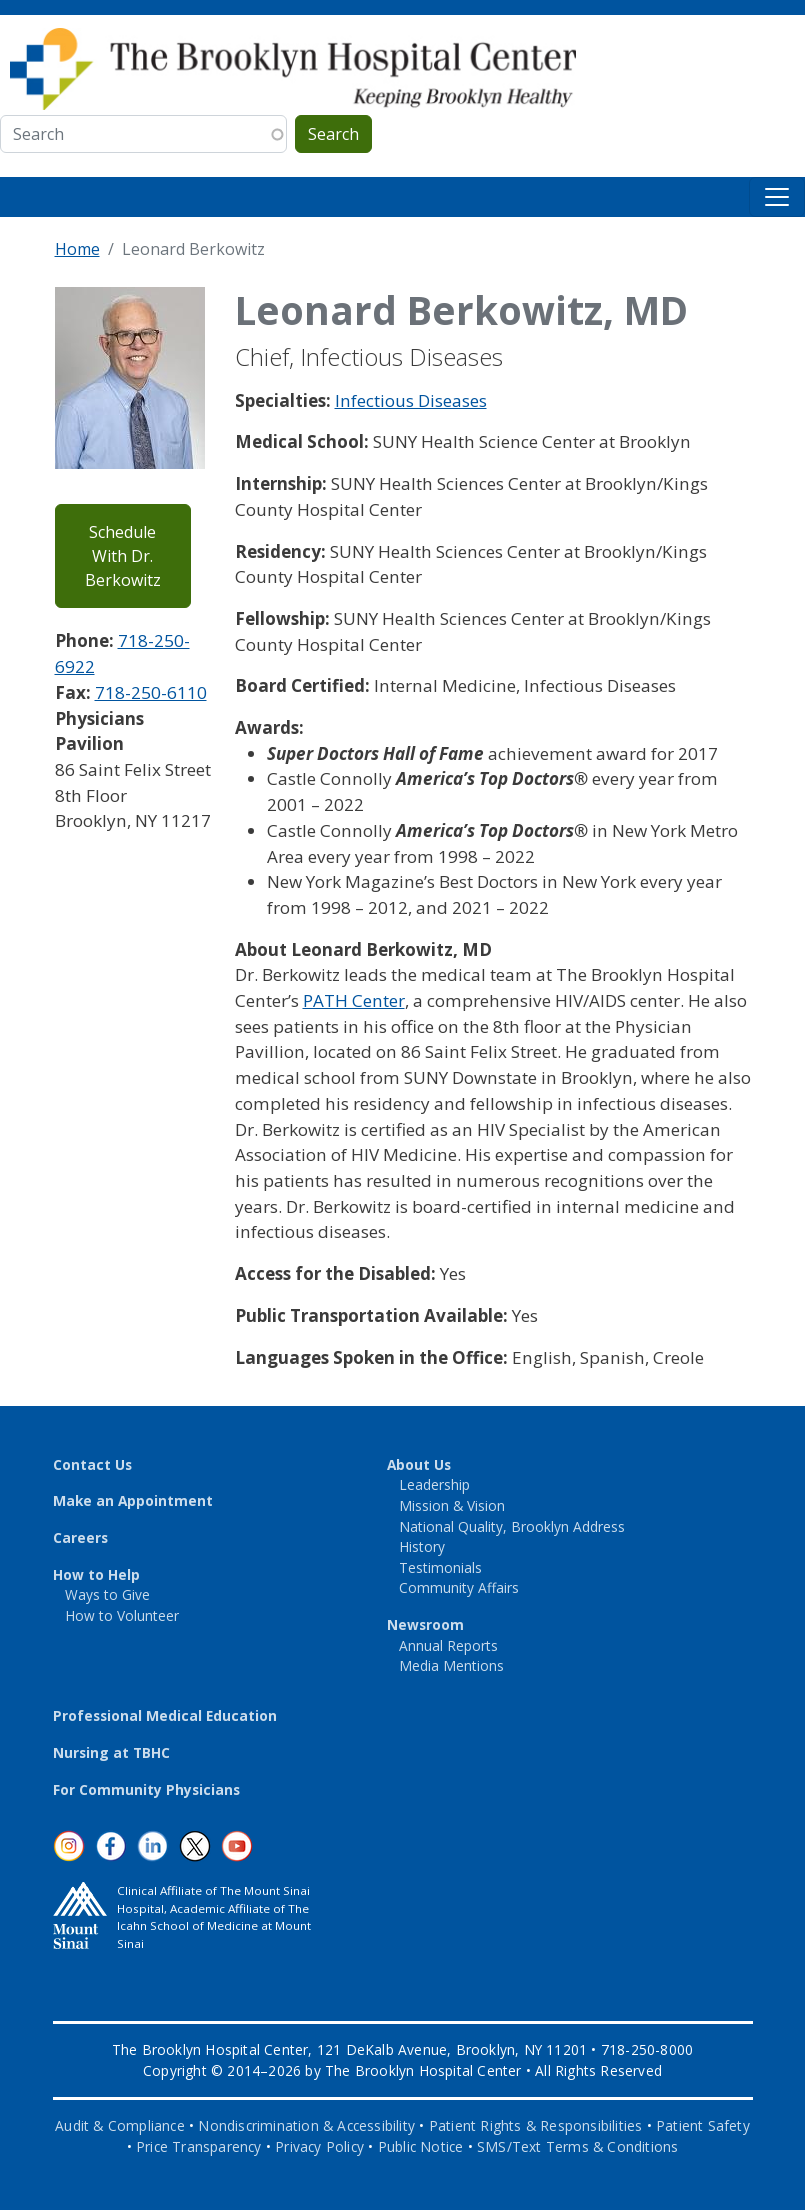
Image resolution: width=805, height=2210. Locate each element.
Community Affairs (459, 1587)
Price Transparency (199, 2146)
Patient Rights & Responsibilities (536, 2125)
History (422, 1546)
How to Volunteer (122, 1615)
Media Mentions (451, 1665)
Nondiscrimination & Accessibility (306, 2125)
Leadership (434, 1484)
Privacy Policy (319, 2146)
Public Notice (421, 2146)
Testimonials (440, 1567)
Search (333, 134)
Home (77, 249)
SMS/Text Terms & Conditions (577, 2146)
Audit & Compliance (120, 2125)
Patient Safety (703, 2125)
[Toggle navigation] (777, 197)
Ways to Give (107, 1594)
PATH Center (354, 1000)
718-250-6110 (151, 692)
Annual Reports (448, 1645)
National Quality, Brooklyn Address (512, 1526)
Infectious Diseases (411, 400)
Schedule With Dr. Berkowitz (123, 556)
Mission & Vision (452, 1505)
